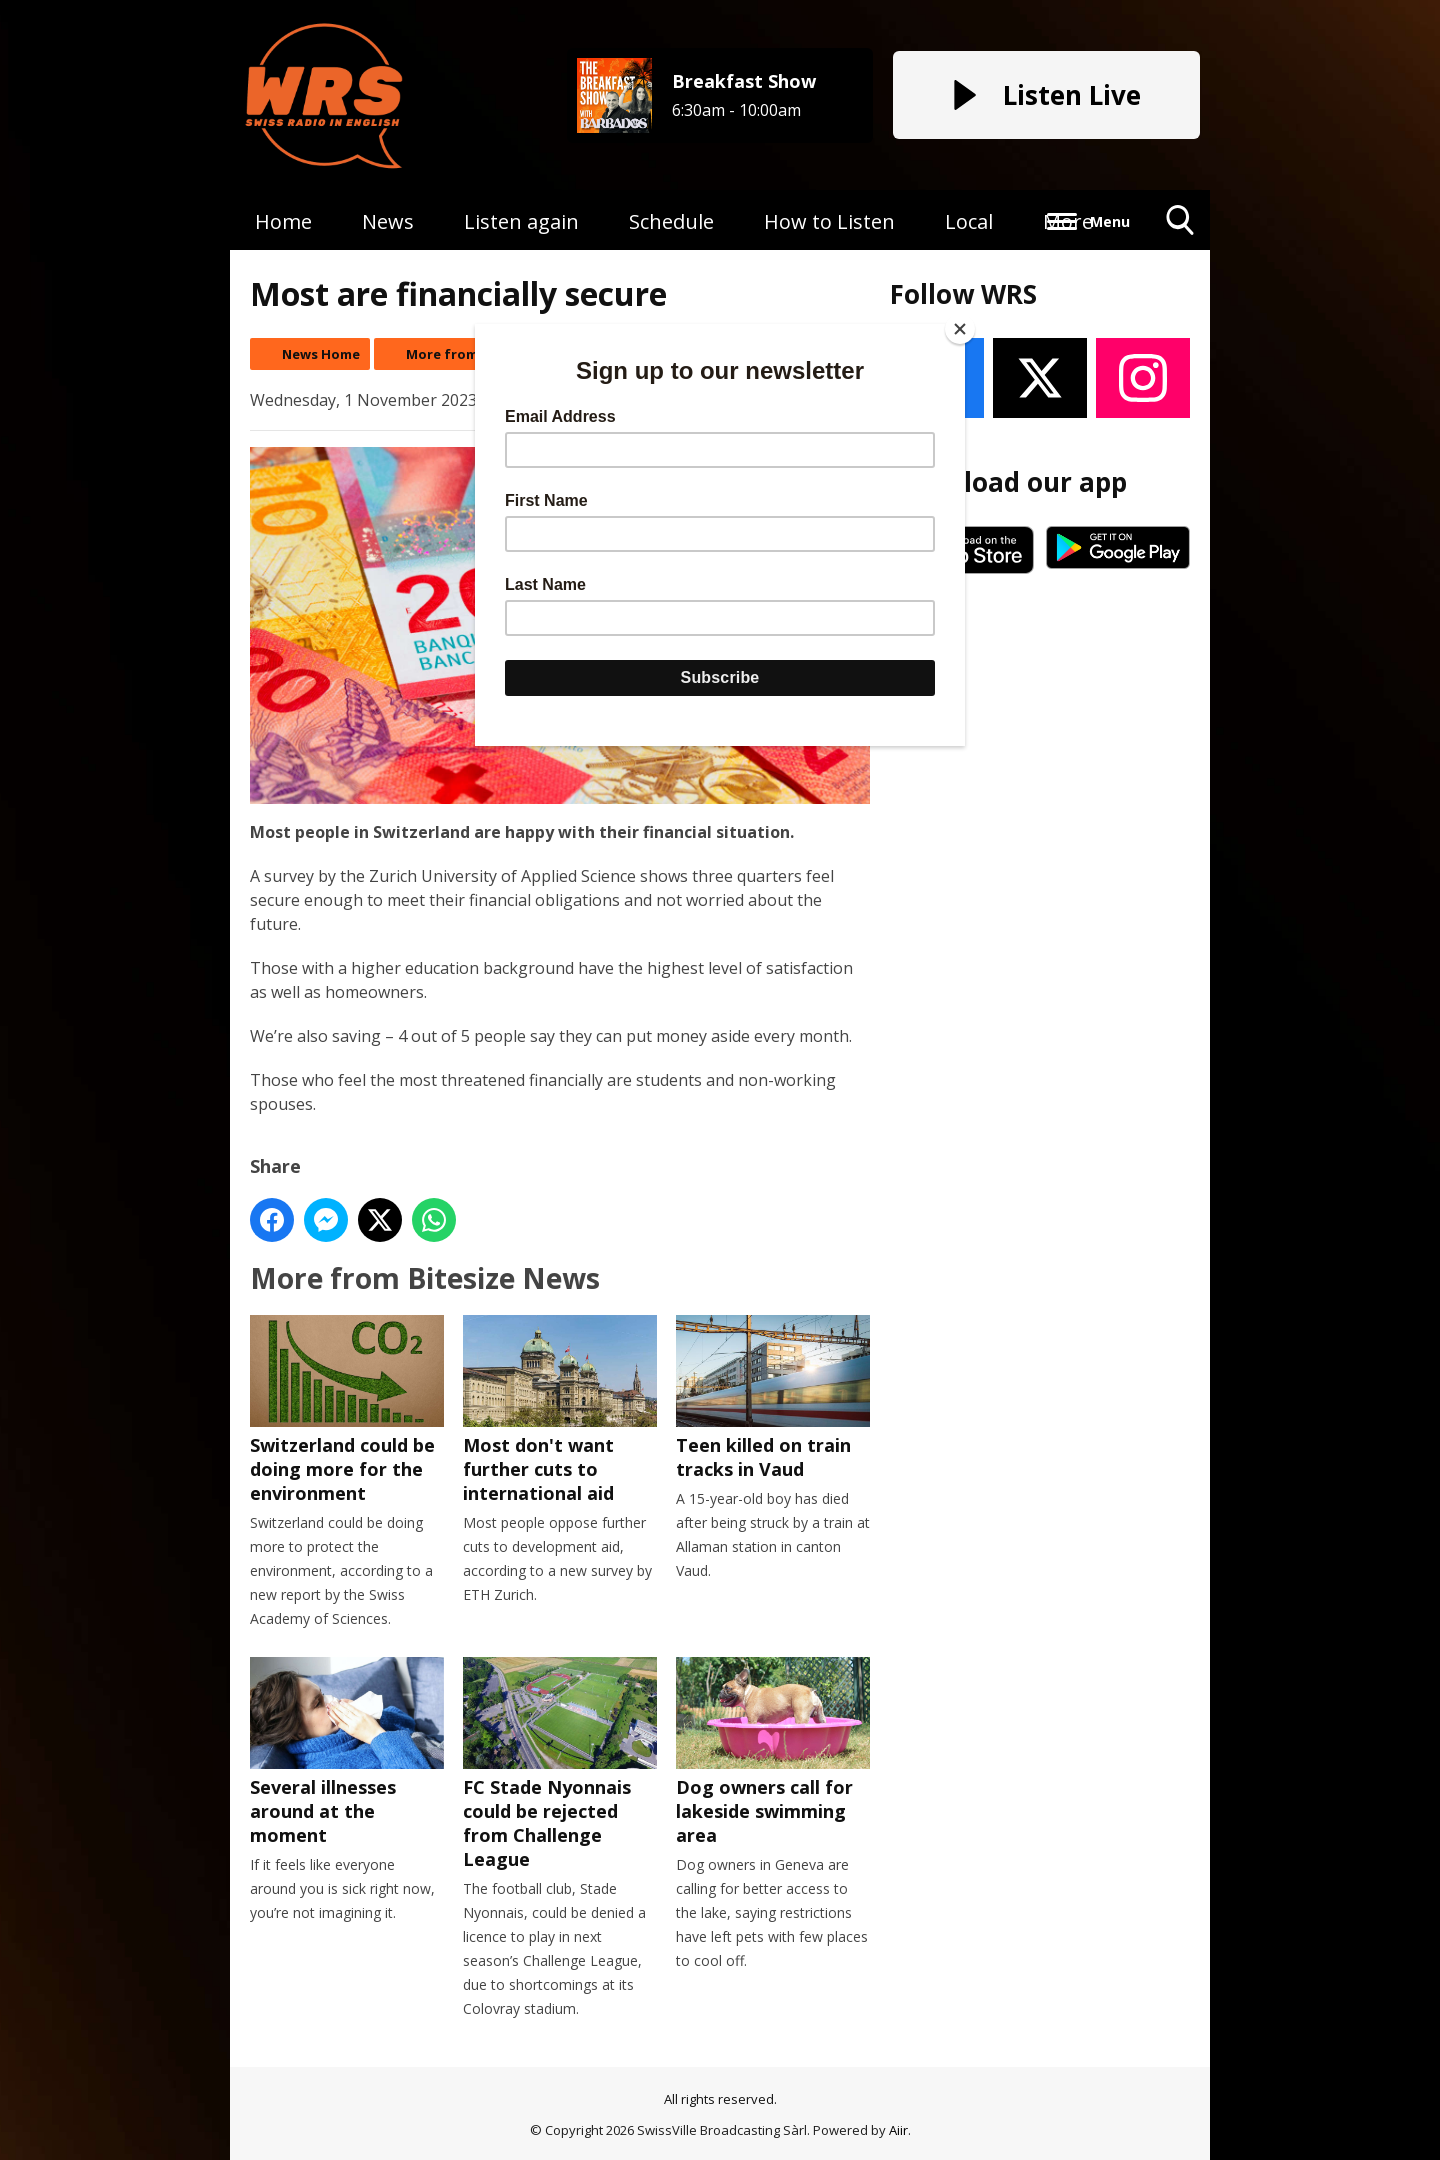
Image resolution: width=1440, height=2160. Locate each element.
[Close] (960, 329)
